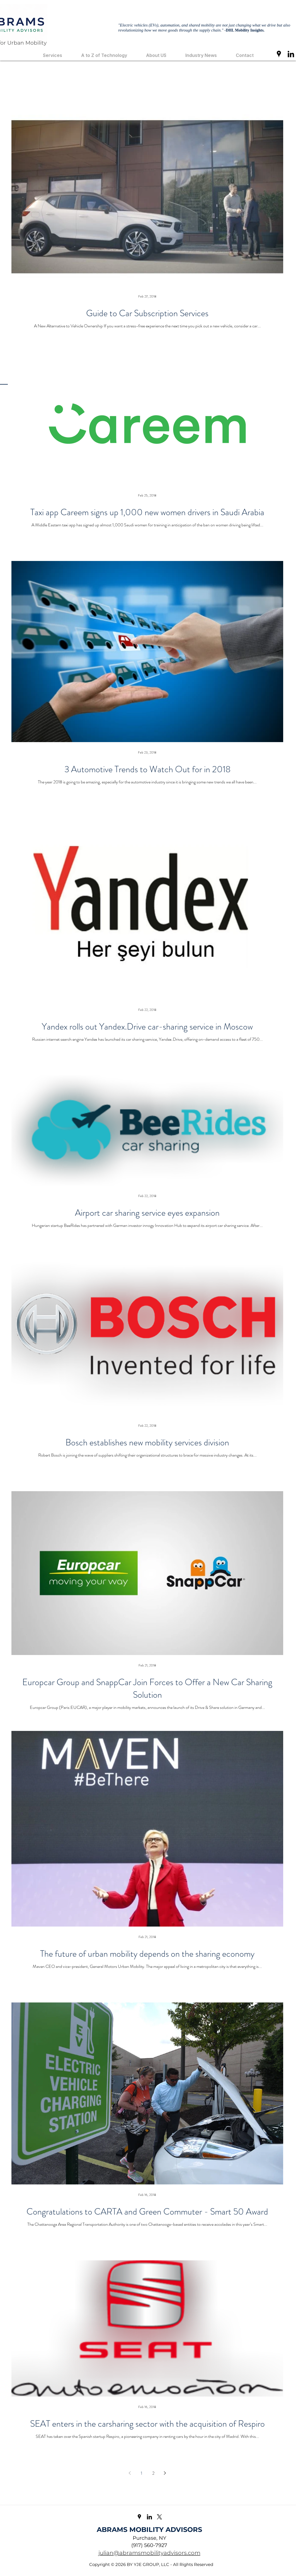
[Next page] (165, 2473)
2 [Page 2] (153, 2473)
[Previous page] (130, 2473)
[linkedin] (290, 54)
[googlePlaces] (278, 54)
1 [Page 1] (141, 2473)
